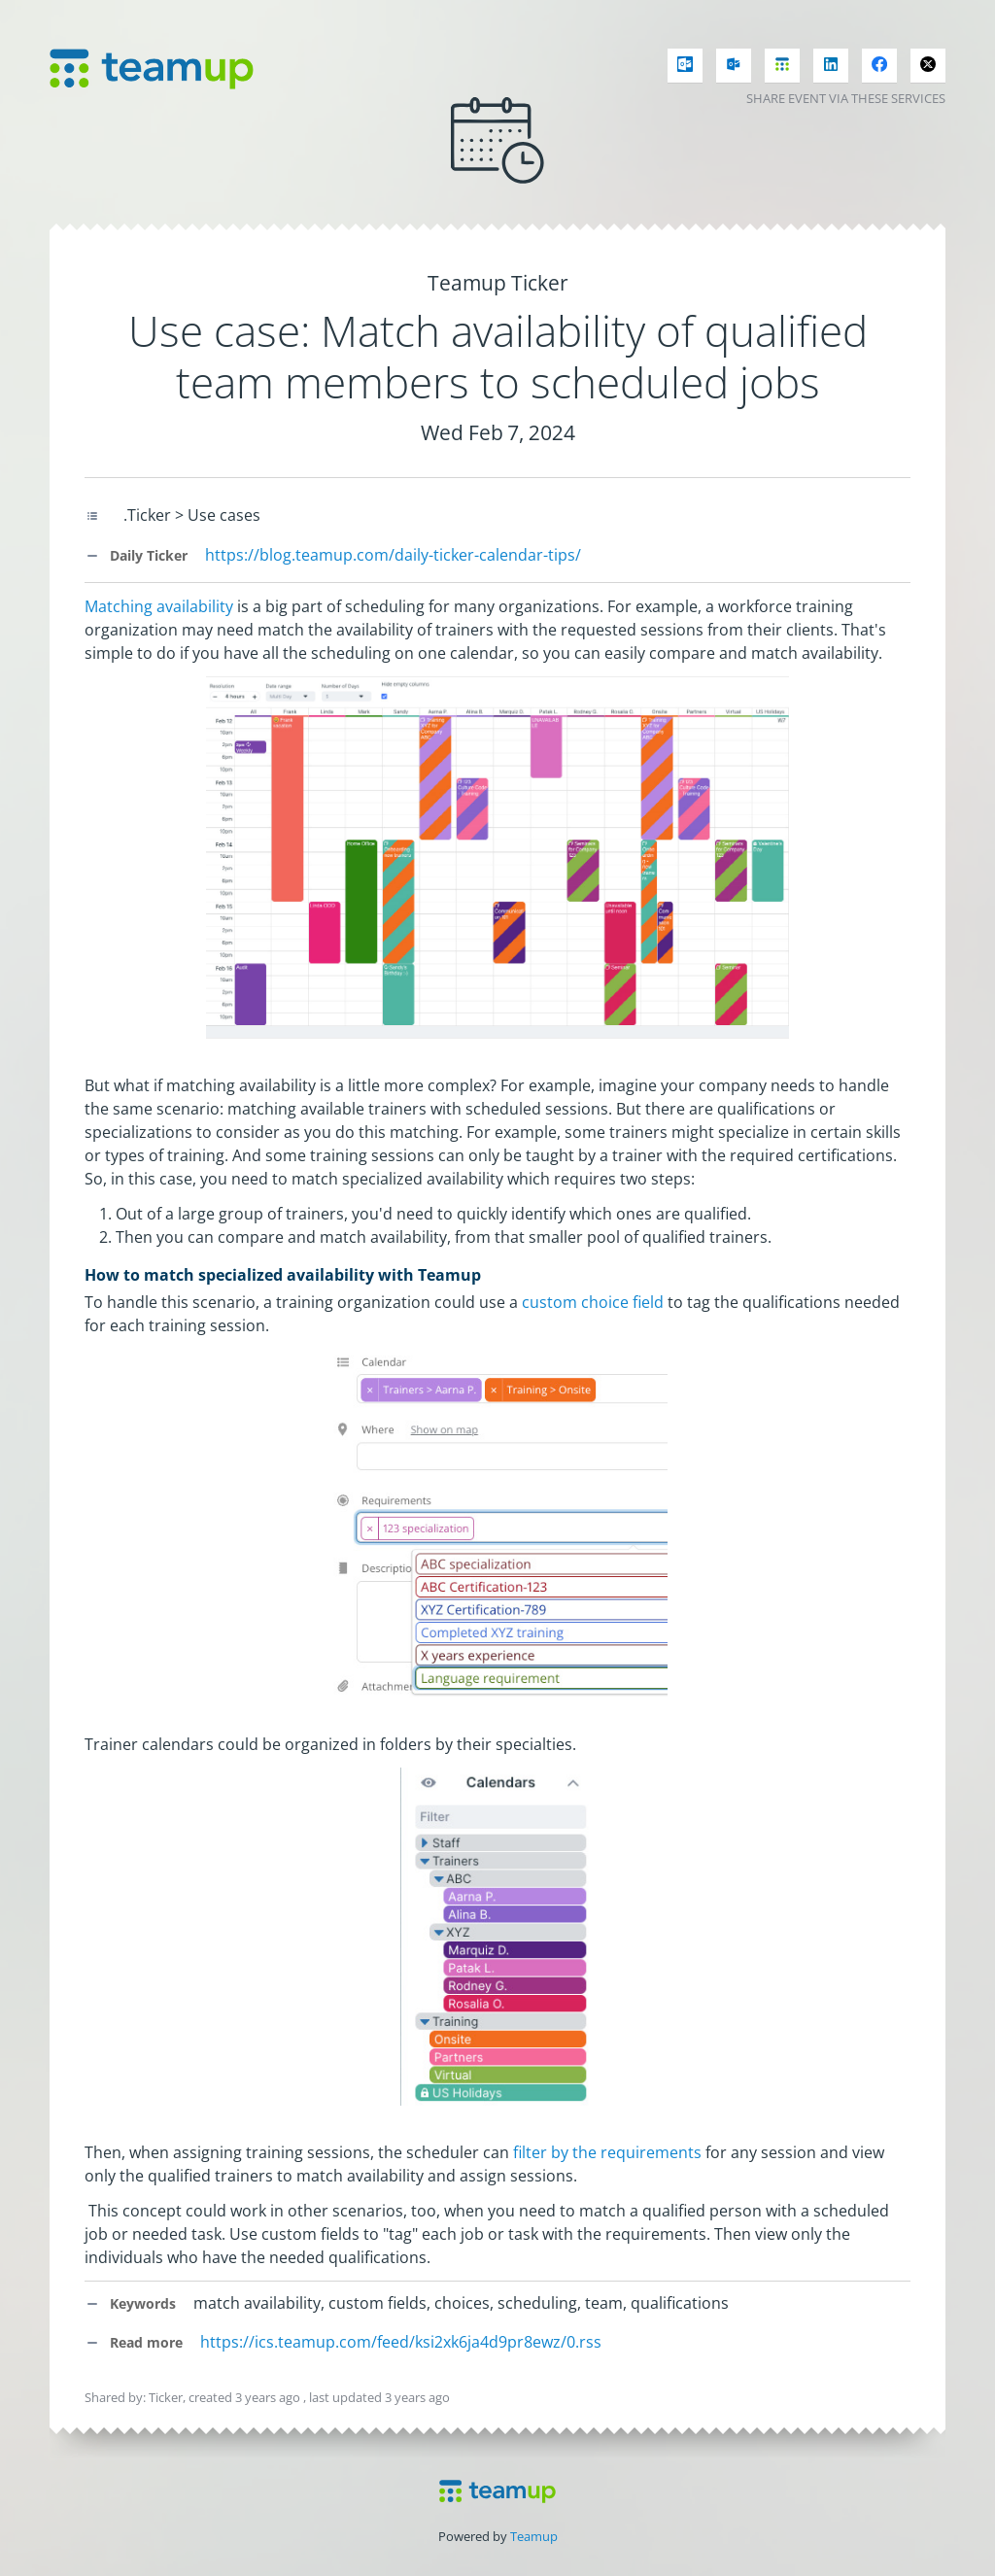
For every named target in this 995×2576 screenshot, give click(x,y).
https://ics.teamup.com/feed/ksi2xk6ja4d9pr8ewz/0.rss (400, 2342)
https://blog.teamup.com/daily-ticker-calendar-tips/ (393, 555)
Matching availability (159, 606)
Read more (134, 2342)
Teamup (534, 2536)
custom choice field (593, 1302)
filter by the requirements (607, 2152)
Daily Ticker (136, 555)
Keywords (130, 2303)
